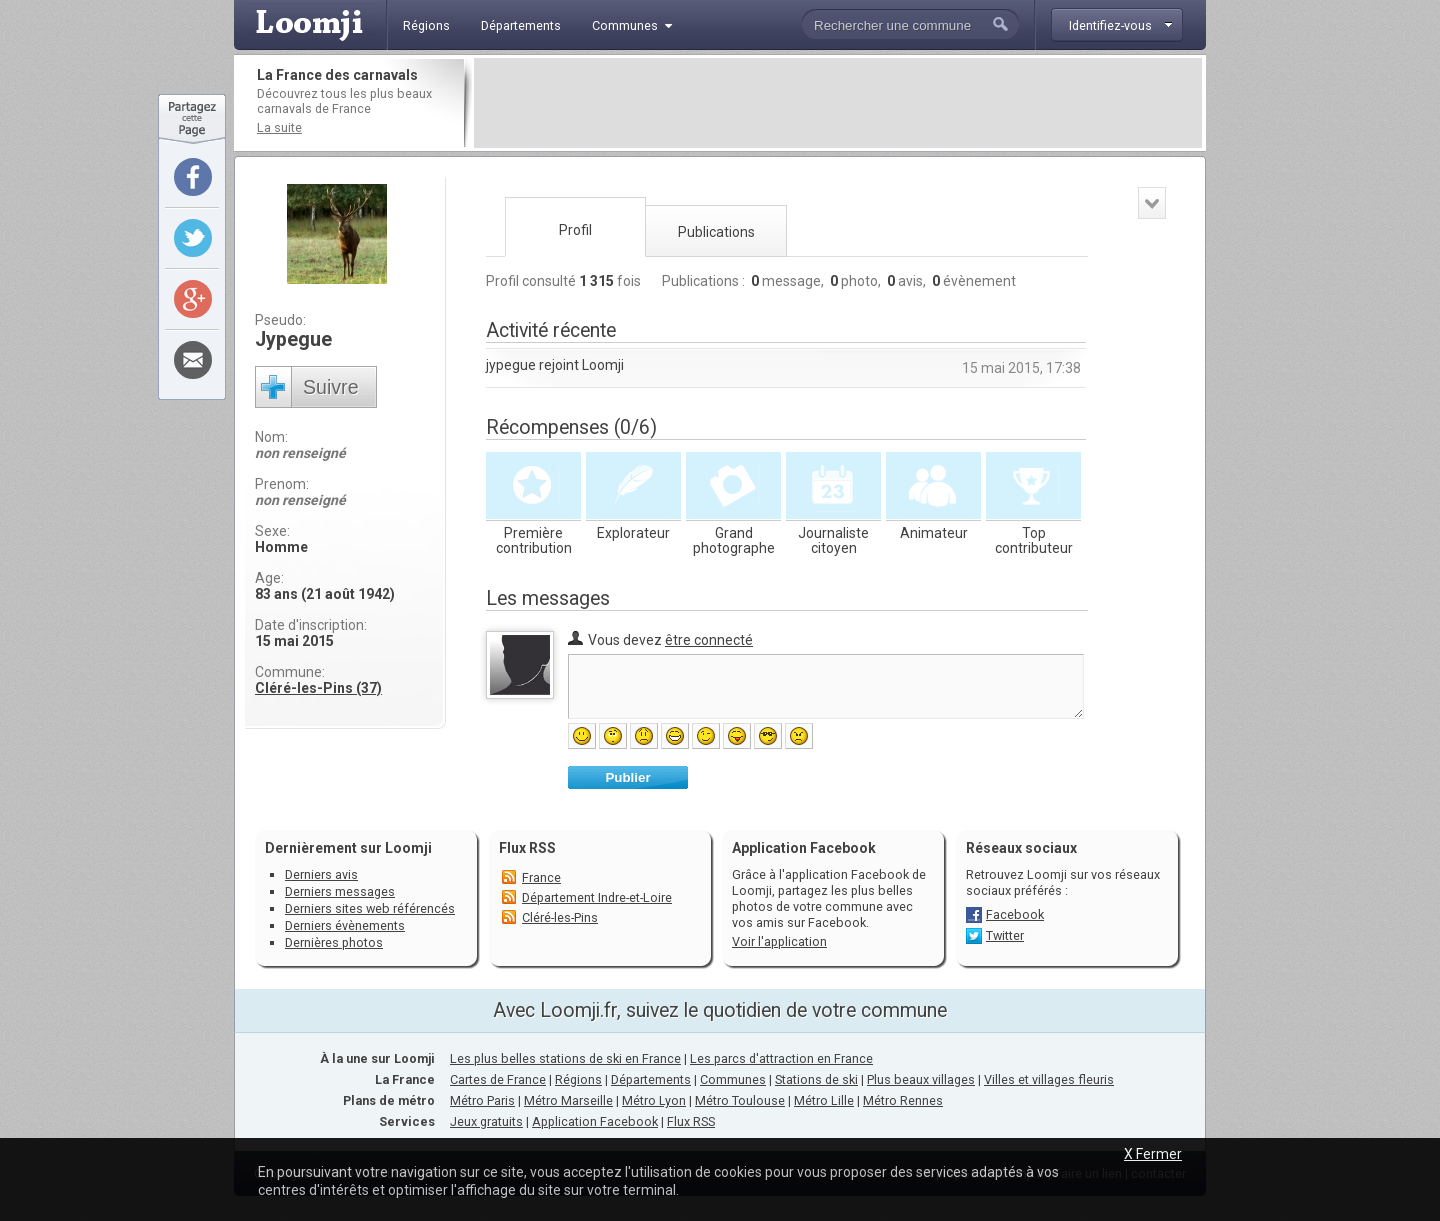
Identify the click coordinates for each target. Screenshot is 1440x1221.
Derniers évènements (345, 925)
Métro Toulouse (740, 1100)
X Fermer (1153, 1154)
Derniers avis (321, 874)
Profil (575, 230)
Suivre (331, 387)
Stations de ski (816, 1079)
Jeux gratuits (486, 1121)
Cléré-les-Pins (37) (318, 688)
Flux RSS (527, 848)
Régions (578, 1079)
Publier (627, 777)
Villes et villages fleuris (1049, 1079)
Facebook (1015, 914)
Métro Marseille (568, 1100)
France (541, 877)
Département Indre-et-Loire (597, 897)
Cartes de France (498, 1079)
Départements (651, 1079)
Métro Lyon (654, 1100)
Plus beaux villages (921, 1079)
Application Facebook (595, 1121)
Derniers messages (340, 891)
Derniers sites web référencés (370, 908)
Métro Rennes (903, 1100)
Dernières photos (334, 942)
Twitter (1005, 935)
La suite (279, 127)
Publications (716, 232)
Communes (733, 1079)
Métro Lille (824, 1100)
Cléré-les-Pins (560, 917)
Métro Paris (482, 1100)
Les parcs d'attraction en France (781, 1058)
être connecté (709, 640)
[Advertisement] (838, 103)
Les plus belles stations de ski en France (565, 1058)
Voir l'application (779, 941)
